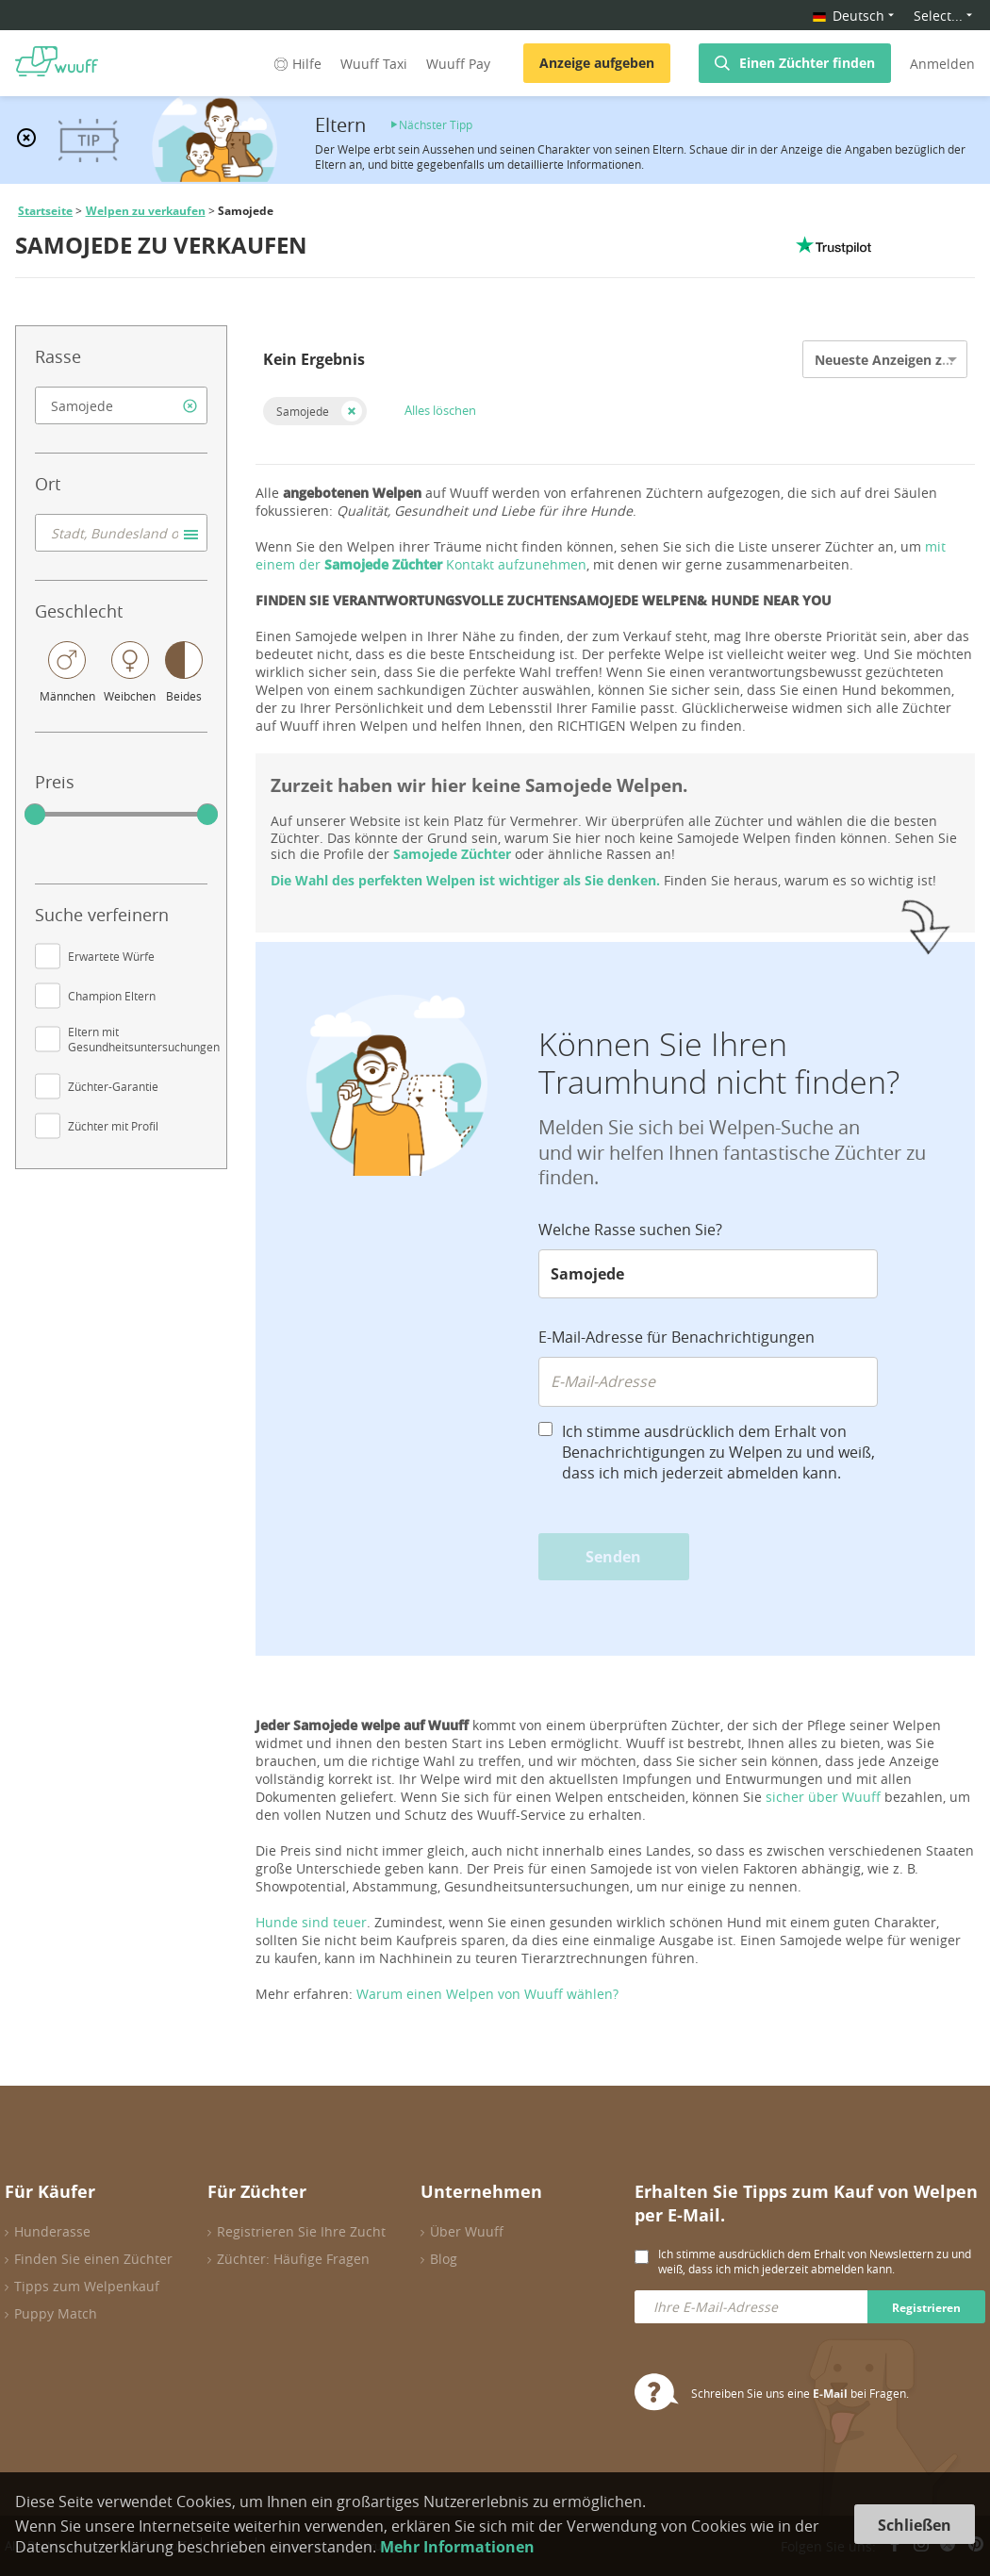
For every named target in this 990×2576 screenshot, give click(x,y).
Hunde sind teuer (311, 1922)
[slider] (35, 814)
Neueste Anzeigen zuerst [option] (895, 360)
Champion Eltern (112, 995)
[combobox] (121, 405)
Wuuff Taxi (373, 64)
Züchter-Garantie (113, 1086)
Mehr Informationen (457, 2546)
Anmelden (942, 64)
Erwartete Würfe (111, 956)
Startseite (45, 211)
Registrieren (926, 2308)
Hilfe (296, 64)
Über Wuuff (466, 2231)
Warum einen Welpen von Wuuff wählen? (487, 1994)
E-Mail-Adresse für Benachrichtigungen (676, 1337)
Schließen (914, 2525)
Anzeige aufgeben (596, 63)
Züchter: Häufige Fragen (293, 2259)
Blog (443, 2259)
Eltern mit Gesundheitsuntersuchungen (144, 1039)
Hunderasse (52, 2231)
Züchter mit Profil (113, 1125)
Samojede (302, 411)
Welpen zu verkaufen (146, 211)
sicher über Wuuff (823, 1797)
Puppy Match (55, 2313)
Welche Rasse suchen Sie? (630, 1229)
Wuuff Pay (458, 64)
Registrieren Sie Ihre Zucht (301, 2231)
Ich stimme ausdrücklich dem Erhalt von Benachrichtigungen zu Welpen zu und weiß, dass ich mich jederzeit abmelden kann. (718, 1452)
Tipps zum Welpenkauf (86, 2286)
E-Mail (830, 2394)
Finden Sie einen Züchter (93, 2259)
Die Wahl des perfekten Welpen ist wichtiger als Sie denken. (465, 880)
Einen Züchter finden (807, 63)
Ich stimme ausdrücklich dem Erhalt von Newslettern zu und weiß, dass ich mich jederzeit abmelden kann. (814, 2261)
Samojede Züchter (452, 854)
